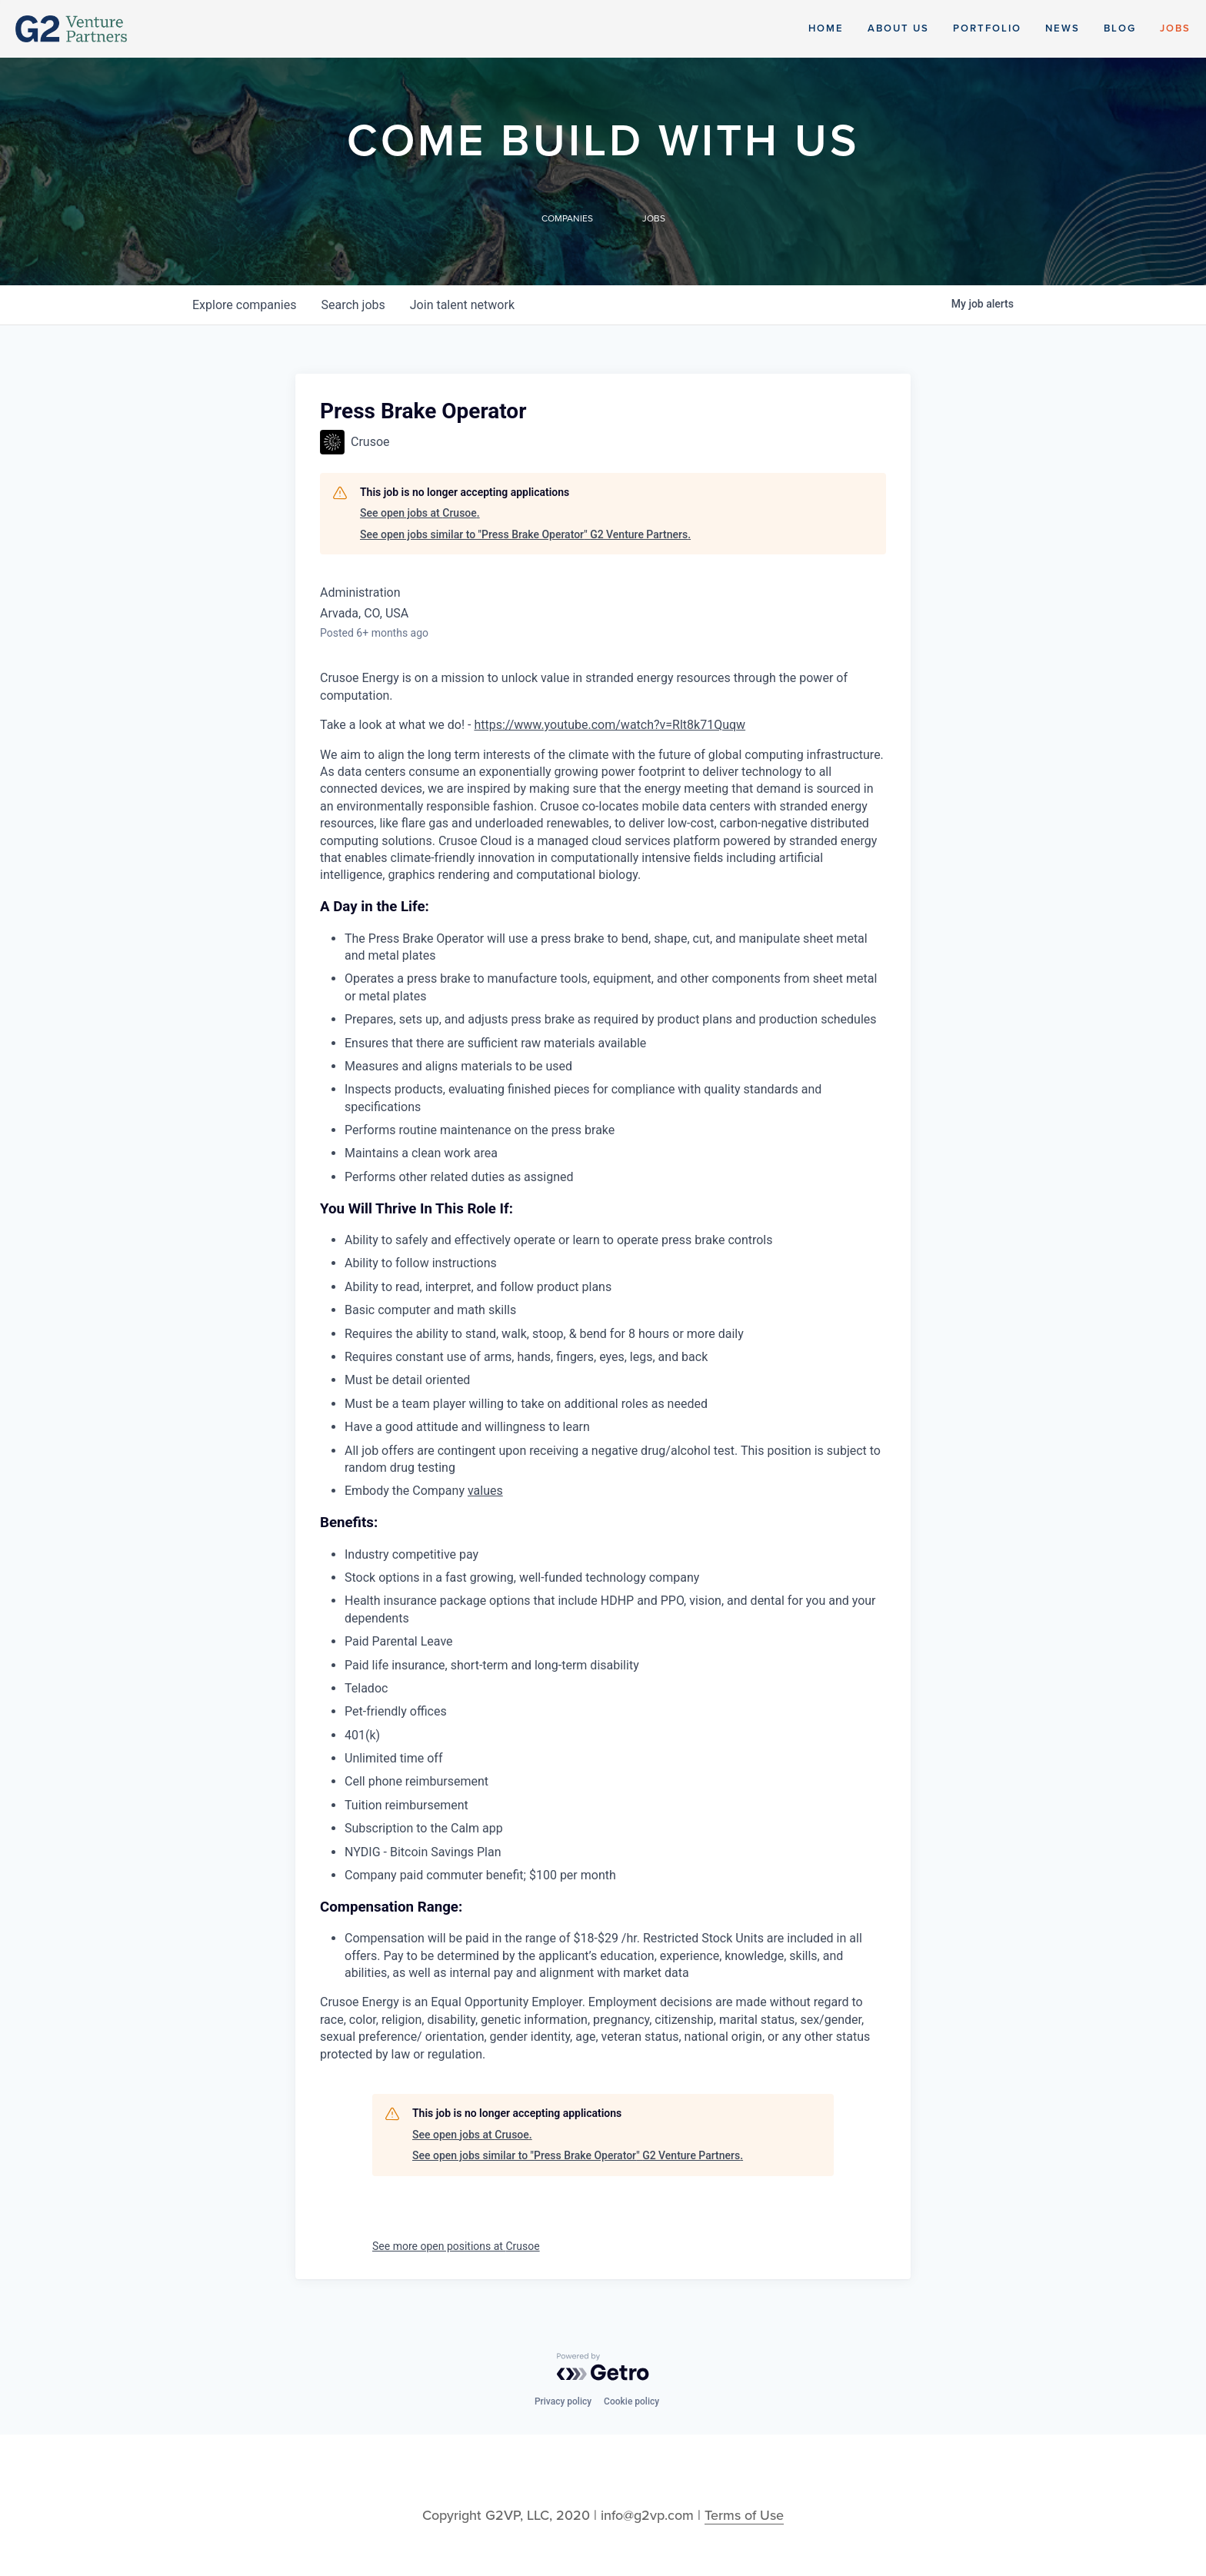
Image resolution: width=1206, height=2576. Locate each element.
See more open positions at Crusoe (456, 2246)
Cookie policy (631, 2401)
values (485, 1490)
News (1062, 28)
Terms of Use (744, 2515)
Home (826, 28)
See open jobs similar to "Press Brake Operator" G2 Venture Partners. (525, 534)
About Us (898, 28)
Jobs (1175, 28)
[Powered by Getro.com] (603, 2367)
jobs (353, 305)
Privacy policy (563, 2401)
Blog (1120, 28)
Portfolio (987, 28)
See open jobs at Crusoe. (420, 513)
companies (244, 305)
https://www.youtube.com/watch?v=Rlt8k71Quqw (609, 724)
